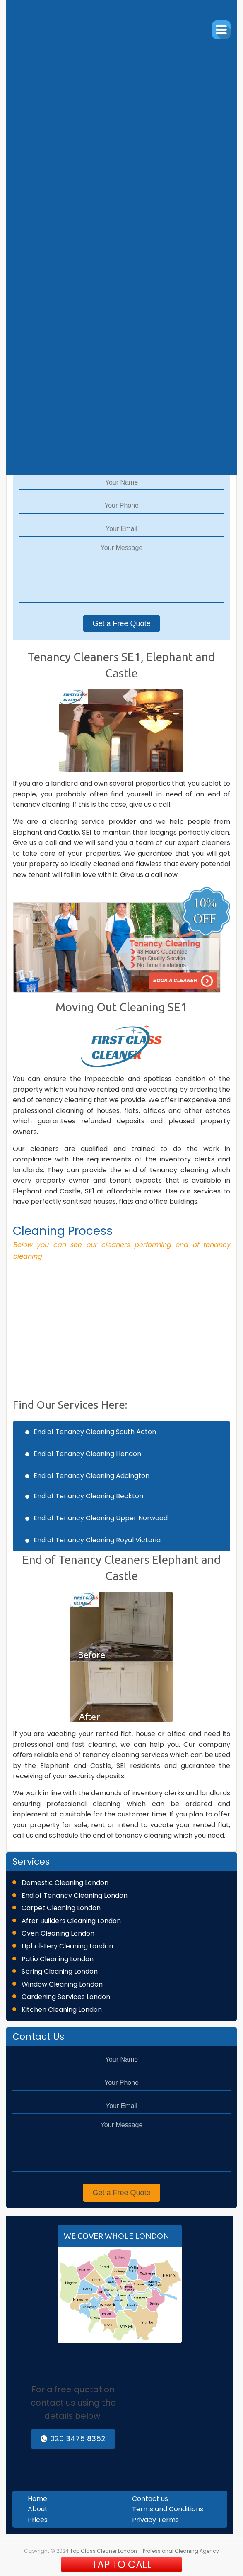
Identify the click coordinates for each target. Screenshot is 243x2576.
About (38, 2509)
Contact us (150, 2498)
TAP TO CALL (122, 2564)
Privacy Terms (155, 2520)
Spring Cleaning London (60, 1971)
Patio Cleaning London (58, 1959)
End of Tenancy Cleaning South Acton (95, 1432)
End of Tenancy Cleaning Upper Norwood (101, 1518)
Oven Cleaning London (58, 1933)
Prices (38, 2520)
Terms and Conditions (167, 2509)
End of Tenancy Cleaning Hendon (87, 1453)
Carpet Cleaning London (61, 1908)
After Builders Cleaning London (71, 1921)
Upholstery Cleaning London (67, 1946)
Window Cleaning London (62, 1984)
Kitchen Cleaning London (62, 2009)
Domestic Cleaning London (65, 1882)
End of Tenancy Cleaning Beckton (88, 1496)
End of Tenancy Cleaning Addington (91, 1475)
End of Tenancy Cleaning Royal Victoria (97, 1540)
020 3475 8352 (73, 2438)
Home (37, 2498)
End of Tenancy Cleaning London (75, 1895)
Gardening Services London (66, 1996)
